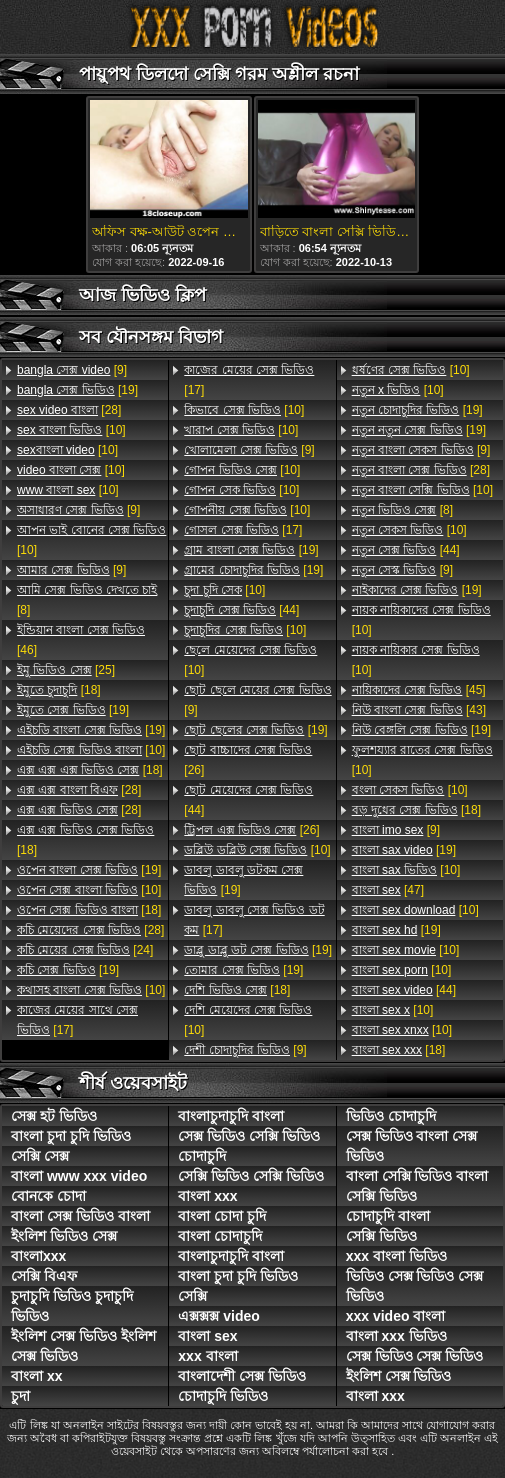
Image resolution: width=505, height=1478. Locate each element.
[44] (241, 610)
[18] (59, 690)
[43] (419, 710)
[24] (85, 950)
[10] (71, 430)
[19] (77, 390)
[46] (81, 640)
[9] (72, 370)
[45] (419, 690)
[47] (388, 890)
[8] (87, 600)
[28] (69, 410)
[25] (66, 670)
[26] (248, 760)
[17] (77, 1020)
